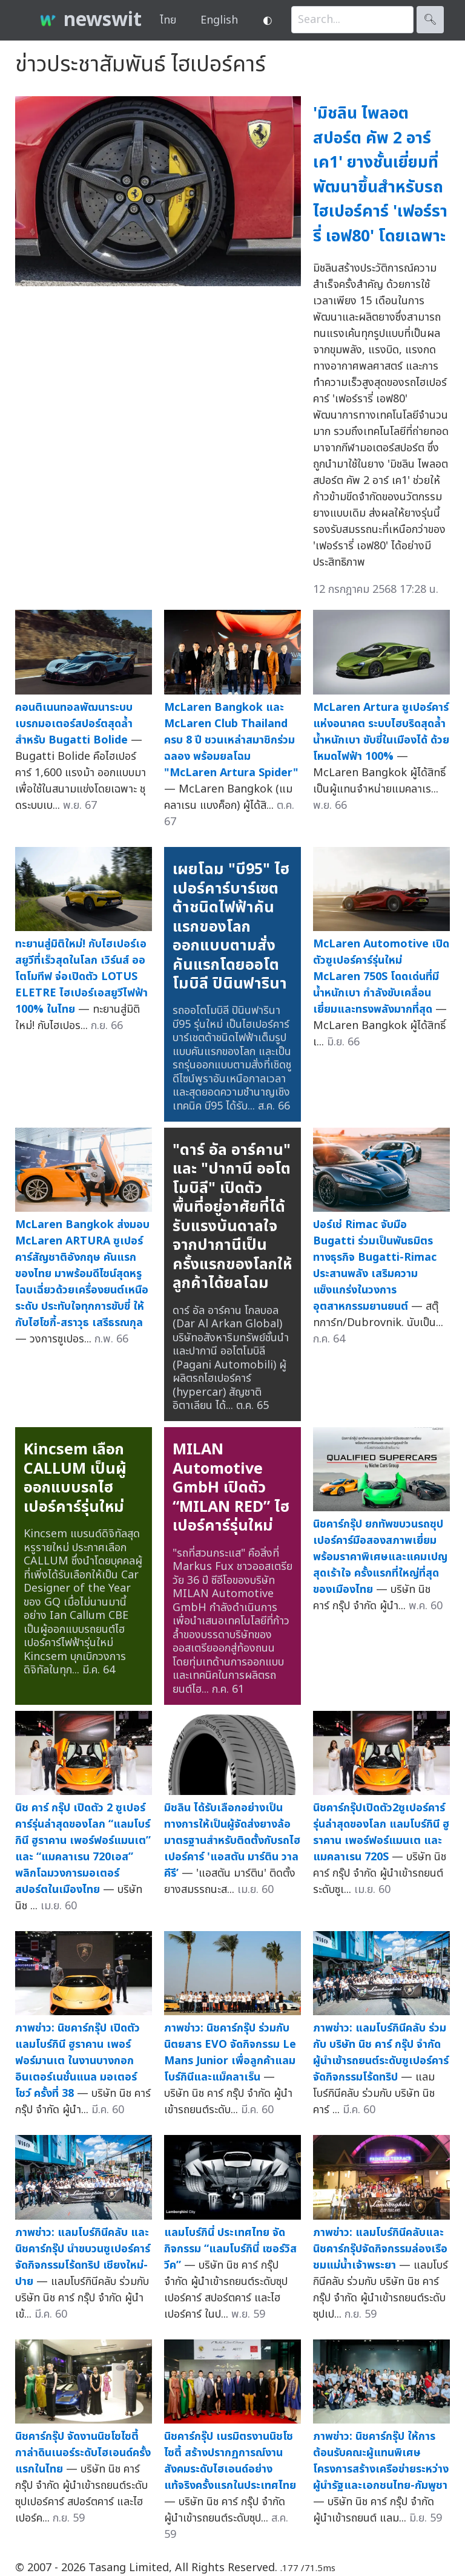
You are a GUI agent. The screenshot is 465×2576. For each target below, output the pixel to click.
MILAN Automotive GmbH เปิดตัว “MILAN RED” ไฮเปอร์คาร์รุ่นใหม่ (231, 1487)
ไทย (168, 20)
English (219, 20)
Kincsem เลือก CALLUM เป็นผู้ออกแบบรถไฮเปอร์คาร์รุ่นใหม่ (75, 1478)
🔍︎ (430, 19)
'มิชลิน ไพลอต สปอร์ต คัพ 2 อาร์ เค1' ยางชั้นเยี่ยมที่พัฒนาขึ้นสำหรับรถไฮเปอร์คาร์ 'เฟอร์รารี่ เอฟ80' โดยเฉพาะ (380, 175)
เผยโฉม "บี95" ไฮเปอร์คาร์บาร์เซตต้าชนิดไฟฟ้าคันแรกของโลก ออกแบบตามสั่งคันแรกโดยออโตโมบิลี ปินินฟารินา (231, 926)
